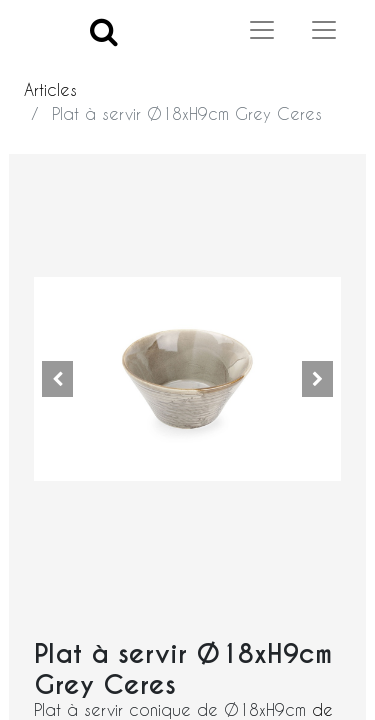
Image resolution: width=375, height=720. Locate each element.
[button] (57, 379)
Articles (50, 89)
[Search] (104, 30)
